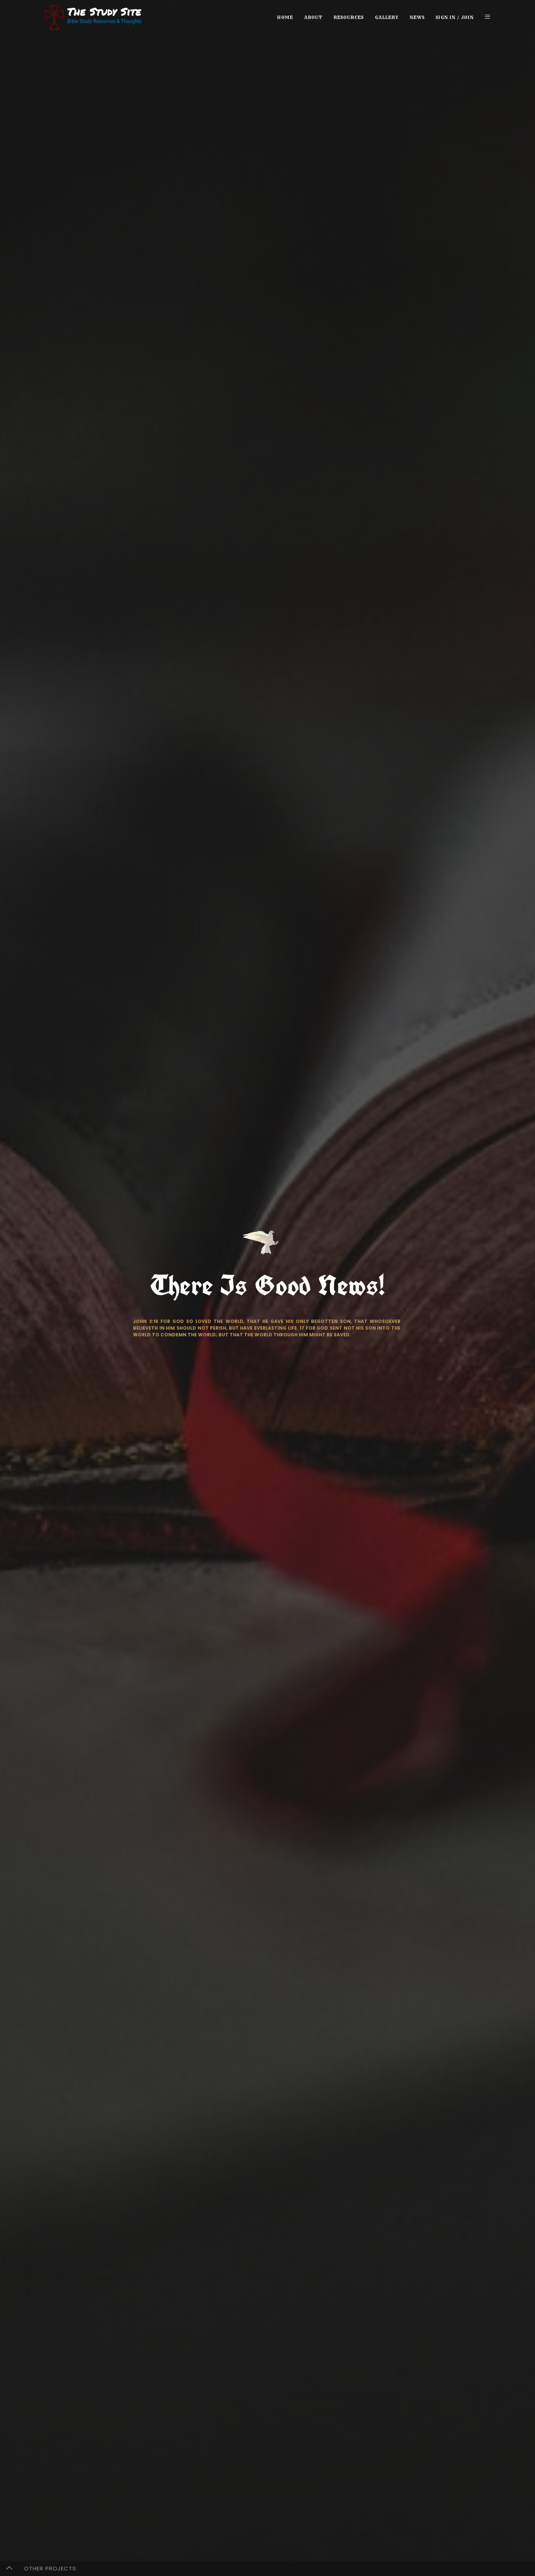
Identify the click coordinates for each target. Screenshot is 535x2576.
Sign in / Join (455, 17)
